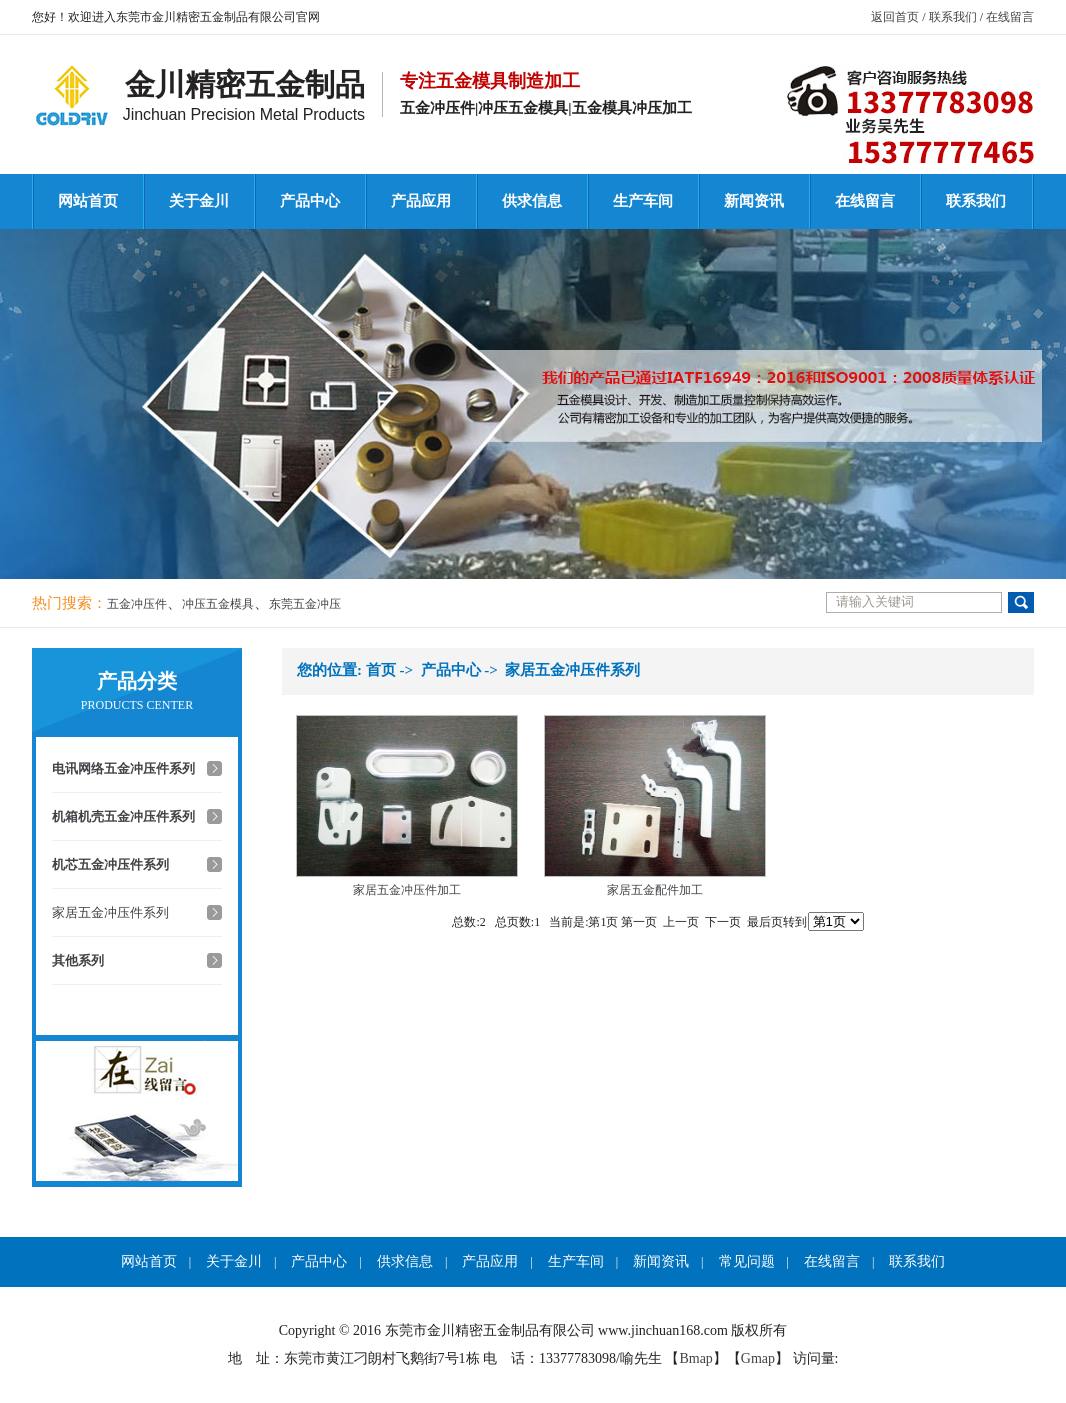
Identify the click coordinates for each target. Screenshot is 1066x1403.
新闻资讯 (754, 201)
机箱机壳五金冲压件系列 (123, 816)
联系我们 (953, 17)
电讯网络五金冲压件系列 (123, 768)
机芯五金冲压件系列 (110, 864)
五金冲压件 (137, 604)
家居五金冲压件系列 (110, 912)
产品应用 (421, 201)
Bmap (695, 1358)
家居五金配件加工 (655, 890)
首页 (381, 670)
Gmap (758, 1358)
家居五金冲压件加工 (407, 890)
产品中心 (310, 201)
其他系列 (78, 960)
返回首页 (895, 17)
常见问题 (747, 1261)
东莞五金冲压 (305, 604)
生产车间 (643, 201)
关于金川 (199, 201)
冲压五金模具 (218, 604)
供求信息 (532, 201)
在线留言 (1010, 17)
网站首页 (88, 201)
